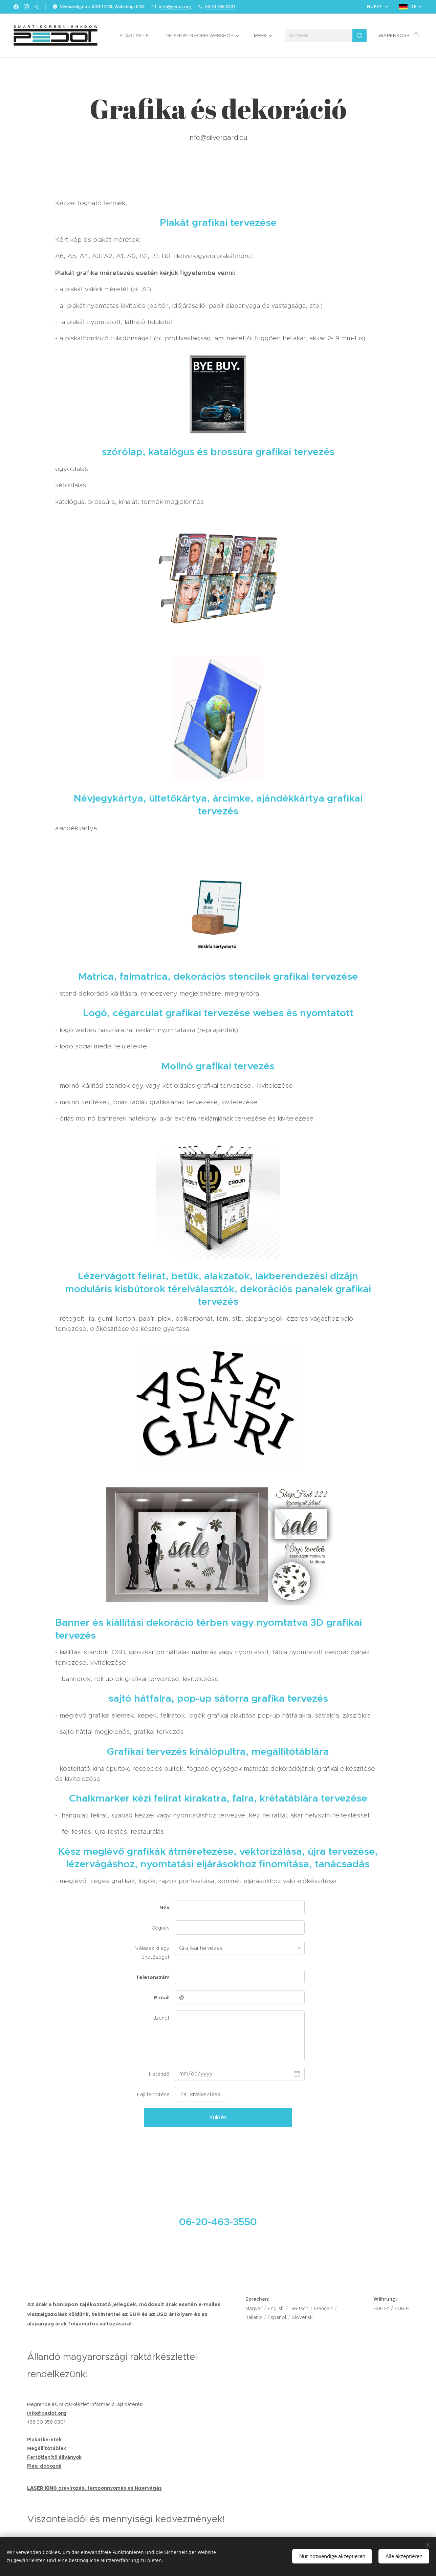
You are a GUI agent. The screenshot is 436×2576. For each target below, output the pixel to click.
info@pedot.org (175, 6)
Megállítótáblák (46, 2448)
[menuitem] (137, 35)
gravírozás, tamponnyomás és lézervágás (110, 2488)
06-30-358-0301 (220, 6)
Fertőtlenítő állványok (54, 2457)
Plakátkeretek (44, 2439)
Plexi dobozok (44, 2466)
